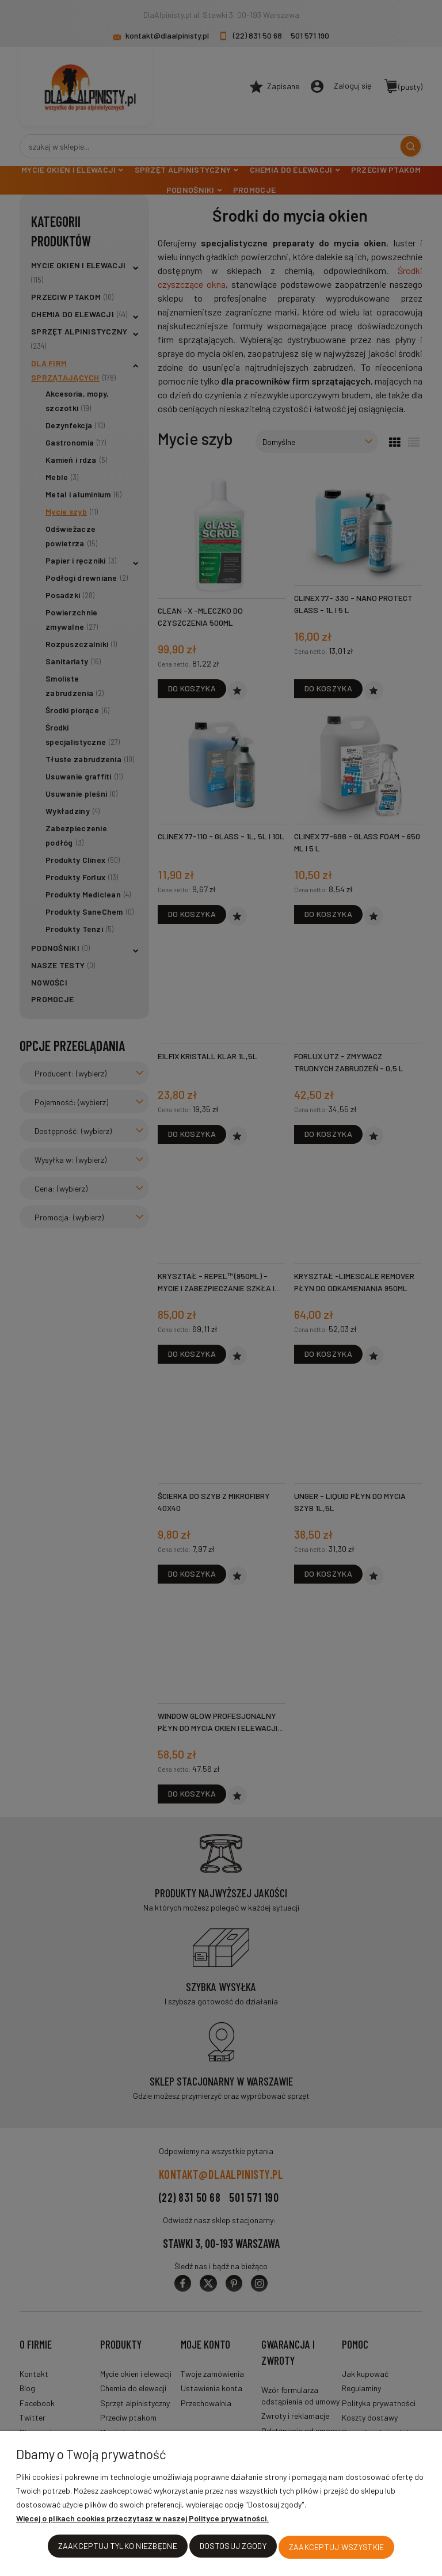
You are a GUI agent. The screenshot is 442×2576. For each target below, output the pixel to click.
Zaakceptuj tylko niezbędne (117, 2548)
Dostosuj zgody (233, 2548)
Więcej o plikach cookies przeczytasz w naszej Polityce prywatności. (142, 2520)
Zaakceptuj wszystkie (336, 2548)
